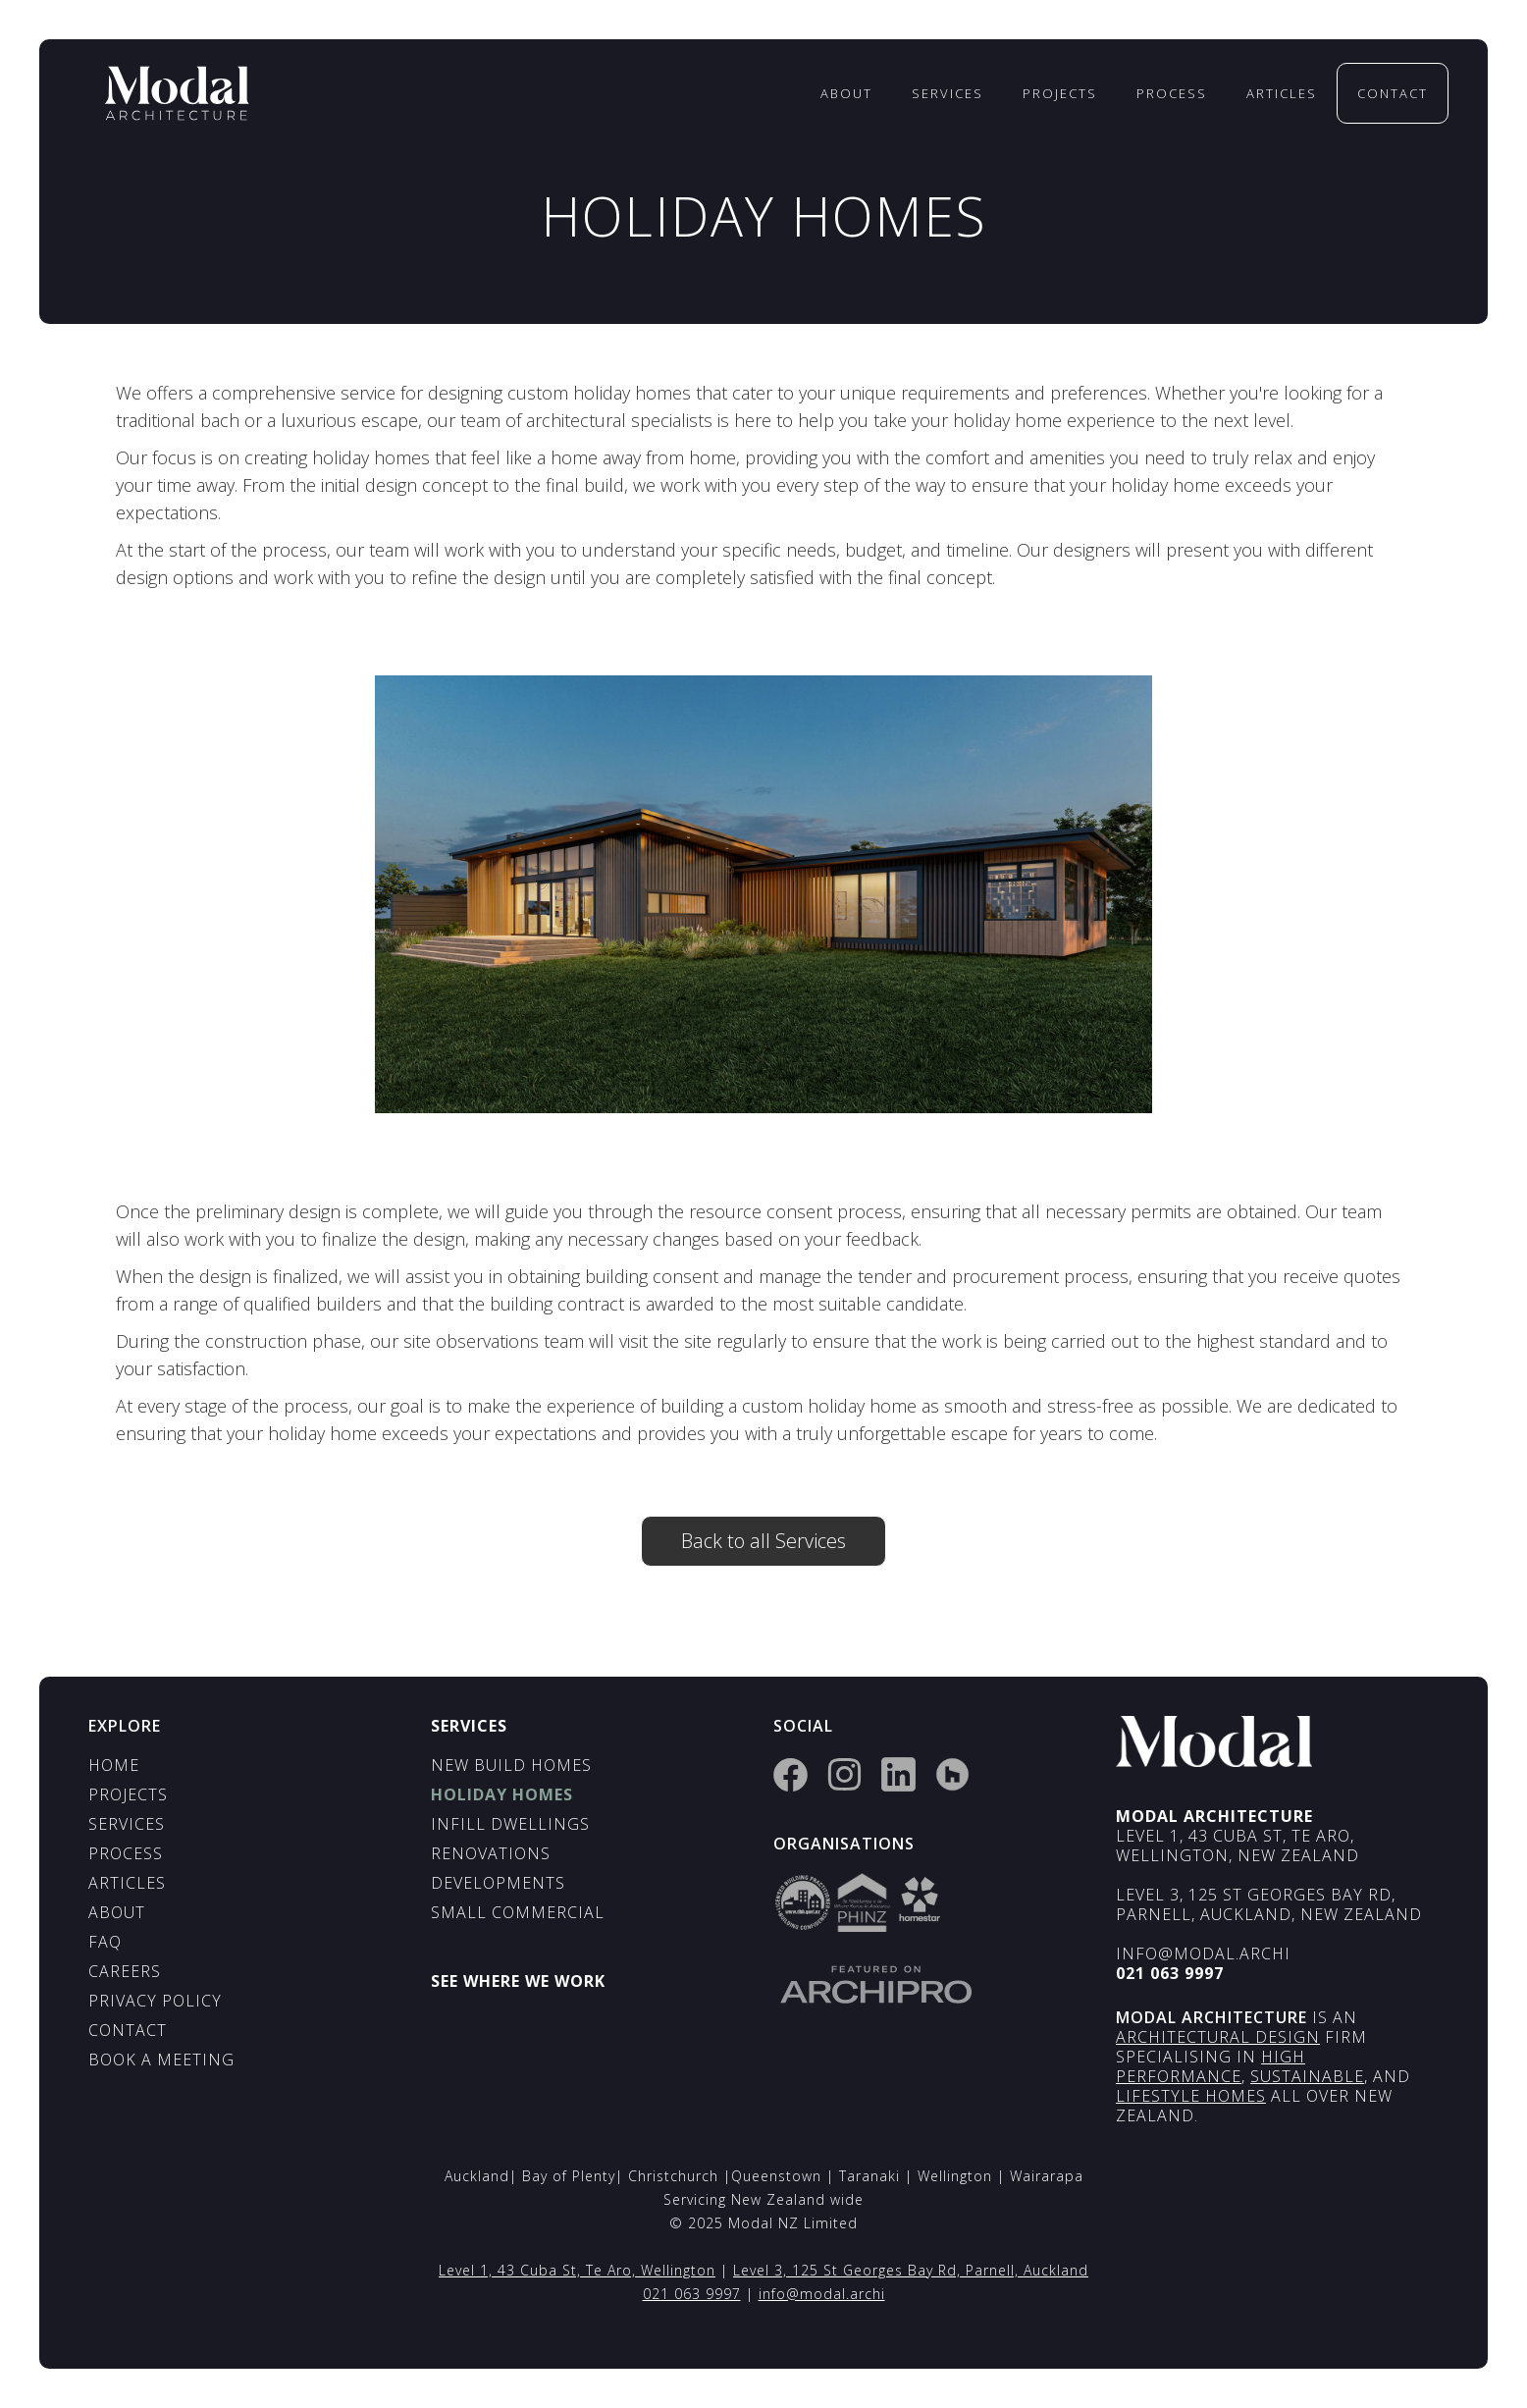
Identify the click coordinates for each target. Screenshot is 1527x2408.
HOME (113, 1765)
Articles (1281, 93)
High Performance (1210, 2066)
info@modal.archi (1203, 1953)
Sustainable (1307, 2076)
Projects (1060, 93)
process (1171, 93)
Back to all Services (763, 1540)
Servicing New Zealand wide (763, 2199)
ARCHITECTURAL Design (1218, 2037)
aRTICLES (127, 1883)
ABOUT (116, 1912)
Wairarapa (1046, 2176)
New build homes (511, 1765)
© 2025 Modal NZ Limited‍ (763, 2223)
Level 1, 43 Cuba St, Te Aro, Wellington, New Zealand (1237, 1845)
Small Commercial (518, 1912)
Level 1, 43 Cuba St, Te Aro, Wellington (577, 2270)
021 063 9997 (692, 2293)
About (846, 93)
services (947, 93)
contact (1392, 93)
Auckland (477, 2176)
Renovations (491, 1853)
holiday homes (502, 1794)
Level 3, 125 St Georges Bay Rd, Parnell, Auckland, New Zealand (1269, 1904)
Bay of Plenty (568, 2176)
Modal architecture (1211, 2017)
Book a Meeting (161, 2059)
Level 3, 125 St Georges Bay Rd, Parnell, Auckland (910, 2270)
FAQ (105, 1942)
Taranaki (872, 2176)
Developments (498, 1883)
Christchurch (675, 2176)
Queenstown (778, 2176)
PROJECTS (128, 1794)
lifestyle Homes (1191, 2096)
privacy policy (155, 2000)
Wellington (957, 2176)
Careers (124, 1971)
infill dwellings (510, 1824)
